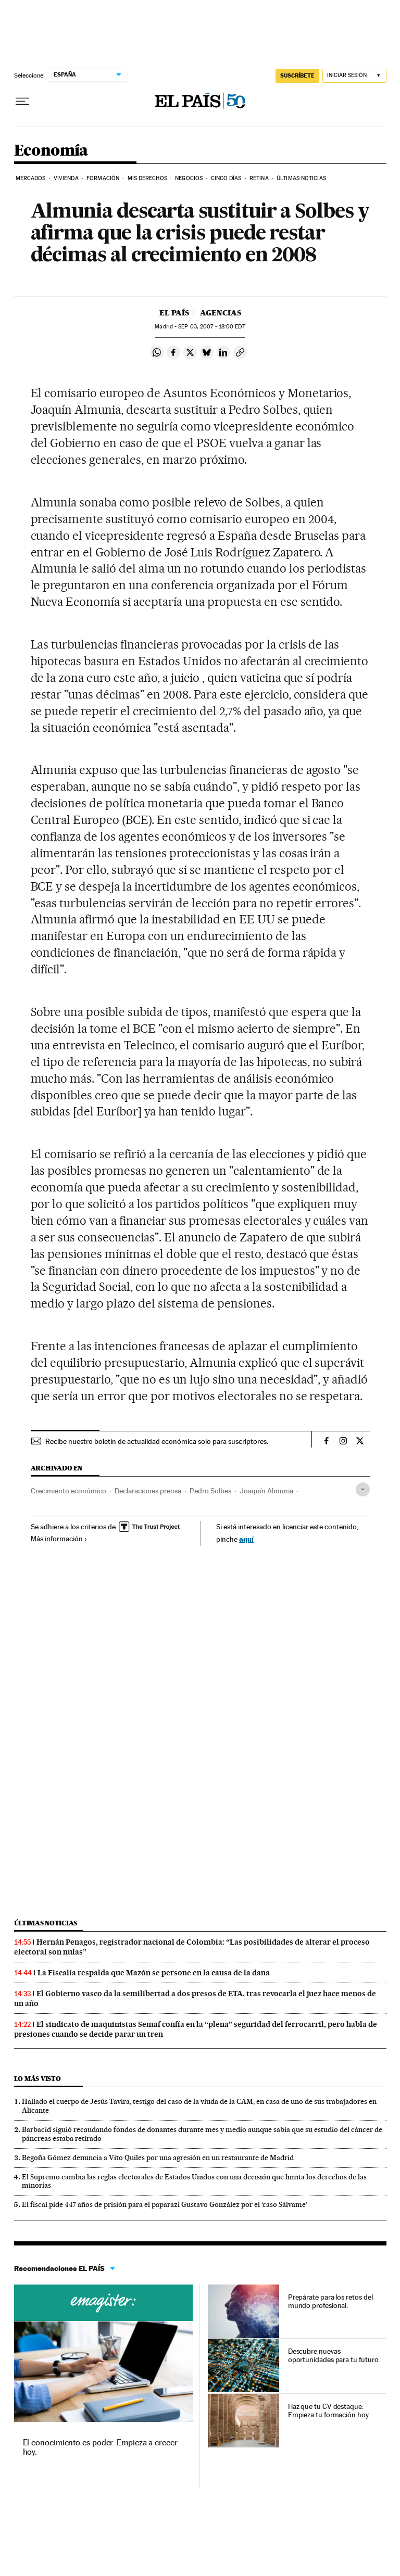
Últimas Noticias (301, 178)
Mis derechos (147, 178)
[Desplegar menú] (22, 101)
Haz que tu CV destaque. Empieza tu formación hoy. (329, 2410)
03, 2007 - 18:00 (211, 326)
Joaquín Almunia (266, 1491)
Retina (259, 178)
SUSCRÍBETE (297, 75)
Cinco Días (226, 178)
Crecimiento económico (68, 1491)
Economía (51, 151)
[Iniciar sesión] (354, 76)
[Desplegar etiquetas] (363, 1489)
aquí (246, 1538)
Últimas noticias (46, 1923)
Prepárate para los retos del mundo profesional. (330, 2301)
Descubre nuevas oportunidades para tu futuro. (334, 2355)
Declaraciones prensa (148, 1491)
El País (174, 313)
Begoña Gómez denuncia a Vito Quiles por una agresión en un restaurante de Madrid (158, 2157)
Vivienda (66, 178)
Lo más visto (37, 2079)
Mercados (31, 178)
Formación (102, 178)
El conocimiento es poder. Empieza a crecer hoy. (100, 2447)
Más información (59, 1538)
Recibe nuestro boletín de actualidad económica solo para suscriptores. (156, 1441)
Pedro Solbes (210, 1491)
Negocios (189, 178)
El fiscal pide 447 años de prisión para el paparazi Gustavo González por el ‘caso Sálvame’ (164, 2204)
